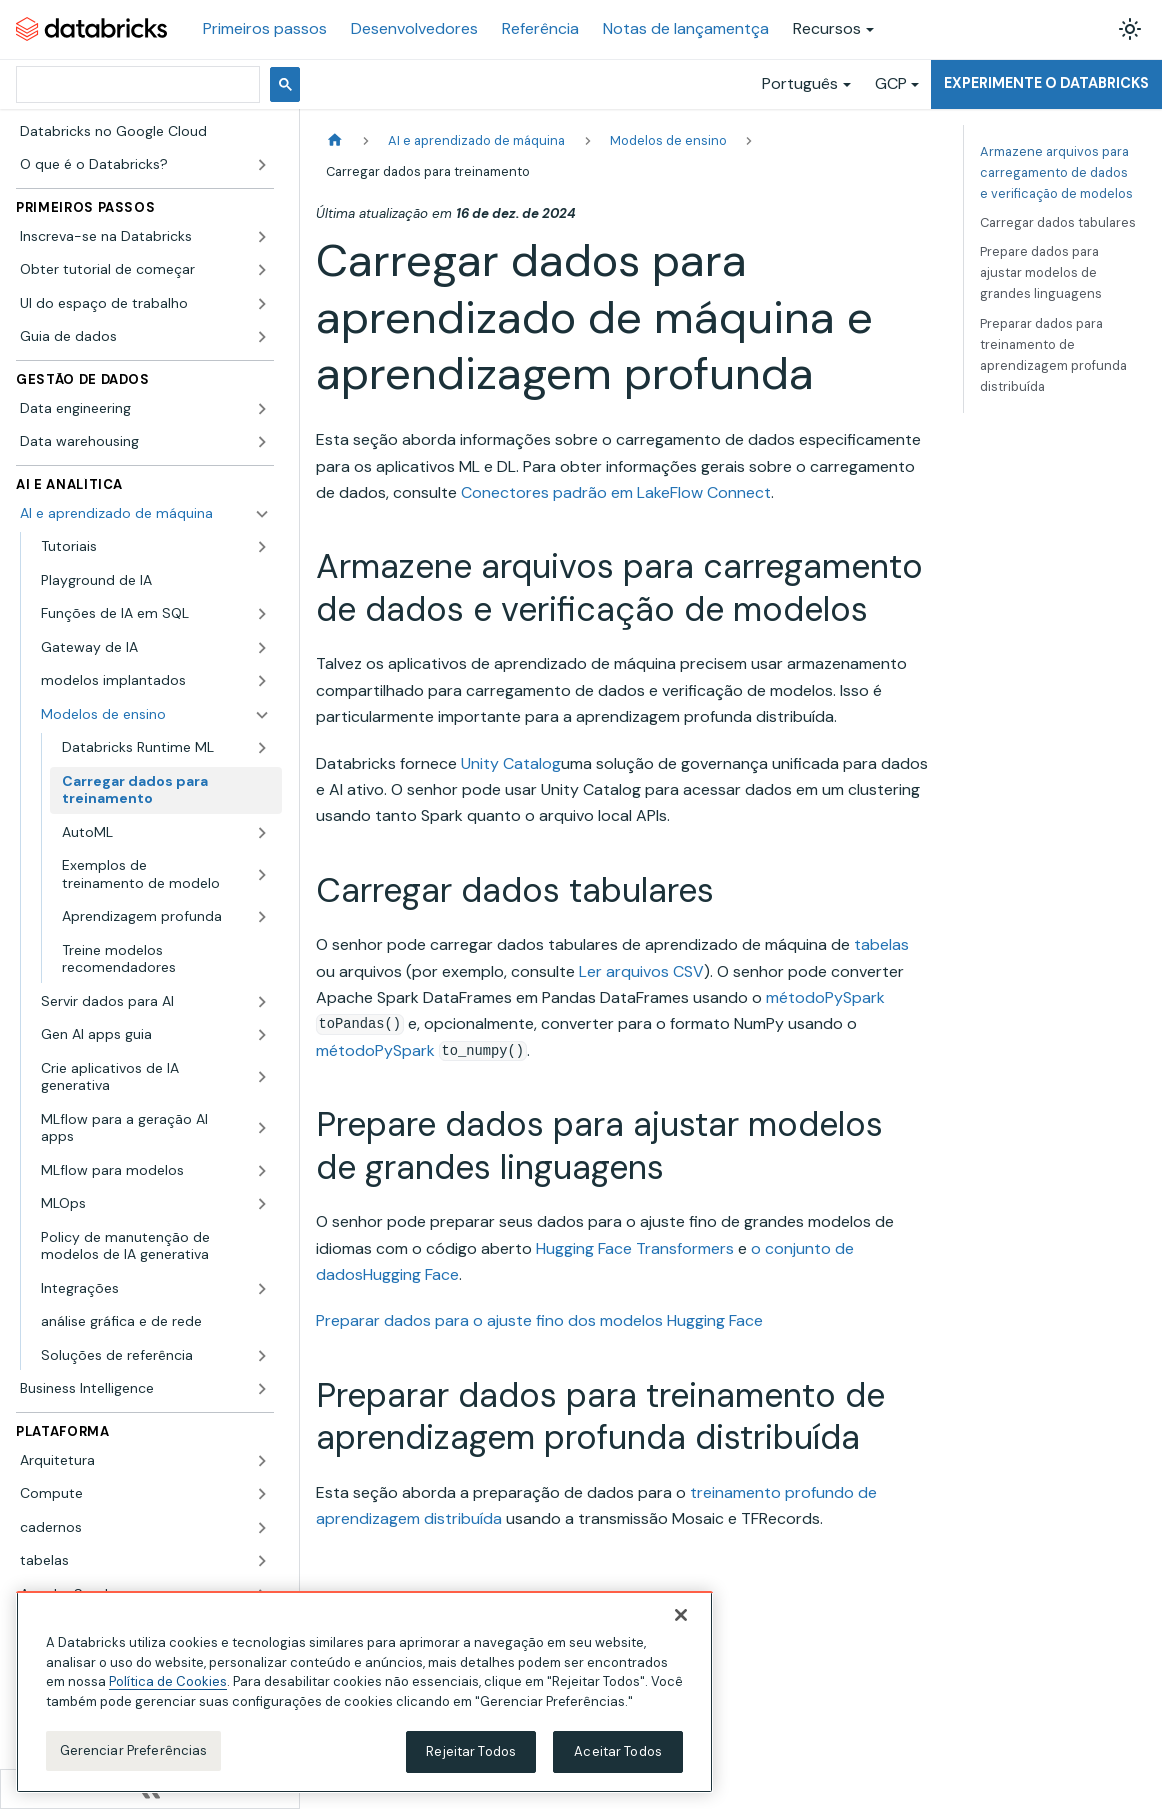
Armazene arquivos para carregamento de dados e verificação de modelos (1056, 172)
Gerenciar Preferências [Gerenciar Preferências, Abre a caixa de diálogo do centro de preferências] (134, 1750)
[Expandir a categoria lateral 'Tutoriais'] (262, 547)
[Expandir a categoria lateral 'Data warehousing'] (262, 442)
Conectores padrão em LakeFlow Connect (616, 492)
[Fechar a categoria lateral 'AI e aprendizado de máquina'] (262, 514)
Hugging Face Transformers (635, 1248)
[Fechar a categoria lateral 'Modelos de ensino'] (262, 715)
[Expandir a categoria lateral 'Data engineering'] (262, 409)
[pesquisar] (136, 84)
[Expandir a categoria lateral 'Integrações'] (262, 1289)
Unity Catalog (511, 763)
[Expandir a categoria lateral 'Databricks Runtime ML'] (262, 748)
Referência (540, 28)
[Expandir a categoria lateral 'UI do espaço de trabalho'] (262, 304)
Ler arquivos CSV (641, 971)
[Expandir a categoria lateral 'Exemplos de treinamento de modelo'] (262, 874)
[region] (364, 1692)
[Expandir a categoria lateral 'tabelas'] (262, 1561)
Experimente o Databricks (1046, 83)
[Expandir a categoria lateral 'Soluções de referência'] (262, 1356)
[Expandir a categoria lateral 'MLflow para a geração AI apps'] (262, 1128)
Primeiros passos (265, 28)
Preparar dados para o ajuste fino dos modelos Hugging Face (539, 1320)
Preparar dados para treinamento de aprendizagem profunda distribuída (1053, 355)
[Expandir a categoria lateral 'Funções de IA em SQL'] (262, 614)
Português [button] (800, 83)
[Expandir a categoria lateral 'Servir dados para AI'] (262, 1002)
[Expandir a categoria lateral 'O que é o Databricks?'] (262, 165)
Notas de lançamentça (686, 28)
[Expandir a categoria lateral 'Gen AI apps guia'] (262, 1035)
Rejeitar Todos (471, 1751)
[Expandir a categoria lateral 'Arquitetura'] (262, 1461)
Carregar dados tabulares (1058, 222)
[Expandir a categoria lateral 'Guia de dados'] (262, 337)
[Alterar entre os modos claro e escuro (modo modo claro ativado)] (1130, 29)
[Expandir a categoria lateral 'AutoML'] (262, 833)
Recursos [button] (827, 28)
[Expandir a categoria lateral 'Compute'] (262, 1494)
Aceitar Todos (618, 1751)
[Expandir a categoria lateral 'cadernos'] (262, 1528)
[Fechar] (681, 1615)
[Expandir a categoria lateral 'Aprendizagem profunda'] (262, 917)
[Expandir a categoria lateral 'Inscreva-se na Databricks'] (262, 237)
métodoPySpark (825, 997)
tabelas (881, 944)
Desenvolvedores (414, 28)
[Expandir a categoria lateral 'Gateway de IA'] (262, 648)
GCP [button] (891, 83)
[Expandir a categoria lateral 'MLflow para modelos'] (262, 1171)
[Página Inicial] (335, 140)
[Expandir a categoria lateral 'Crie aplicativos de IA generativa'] (262, 1077)
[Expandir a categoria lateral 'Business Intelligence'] (262, 1389)
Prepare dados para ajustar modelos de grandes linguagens (1041, 272)
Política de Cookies (168, 1681)
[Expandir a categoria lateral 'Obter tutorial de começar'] (262, 270)
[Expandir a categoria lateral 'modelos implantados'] (262, 681)
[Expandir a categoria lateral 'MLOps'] (262, 1204)
